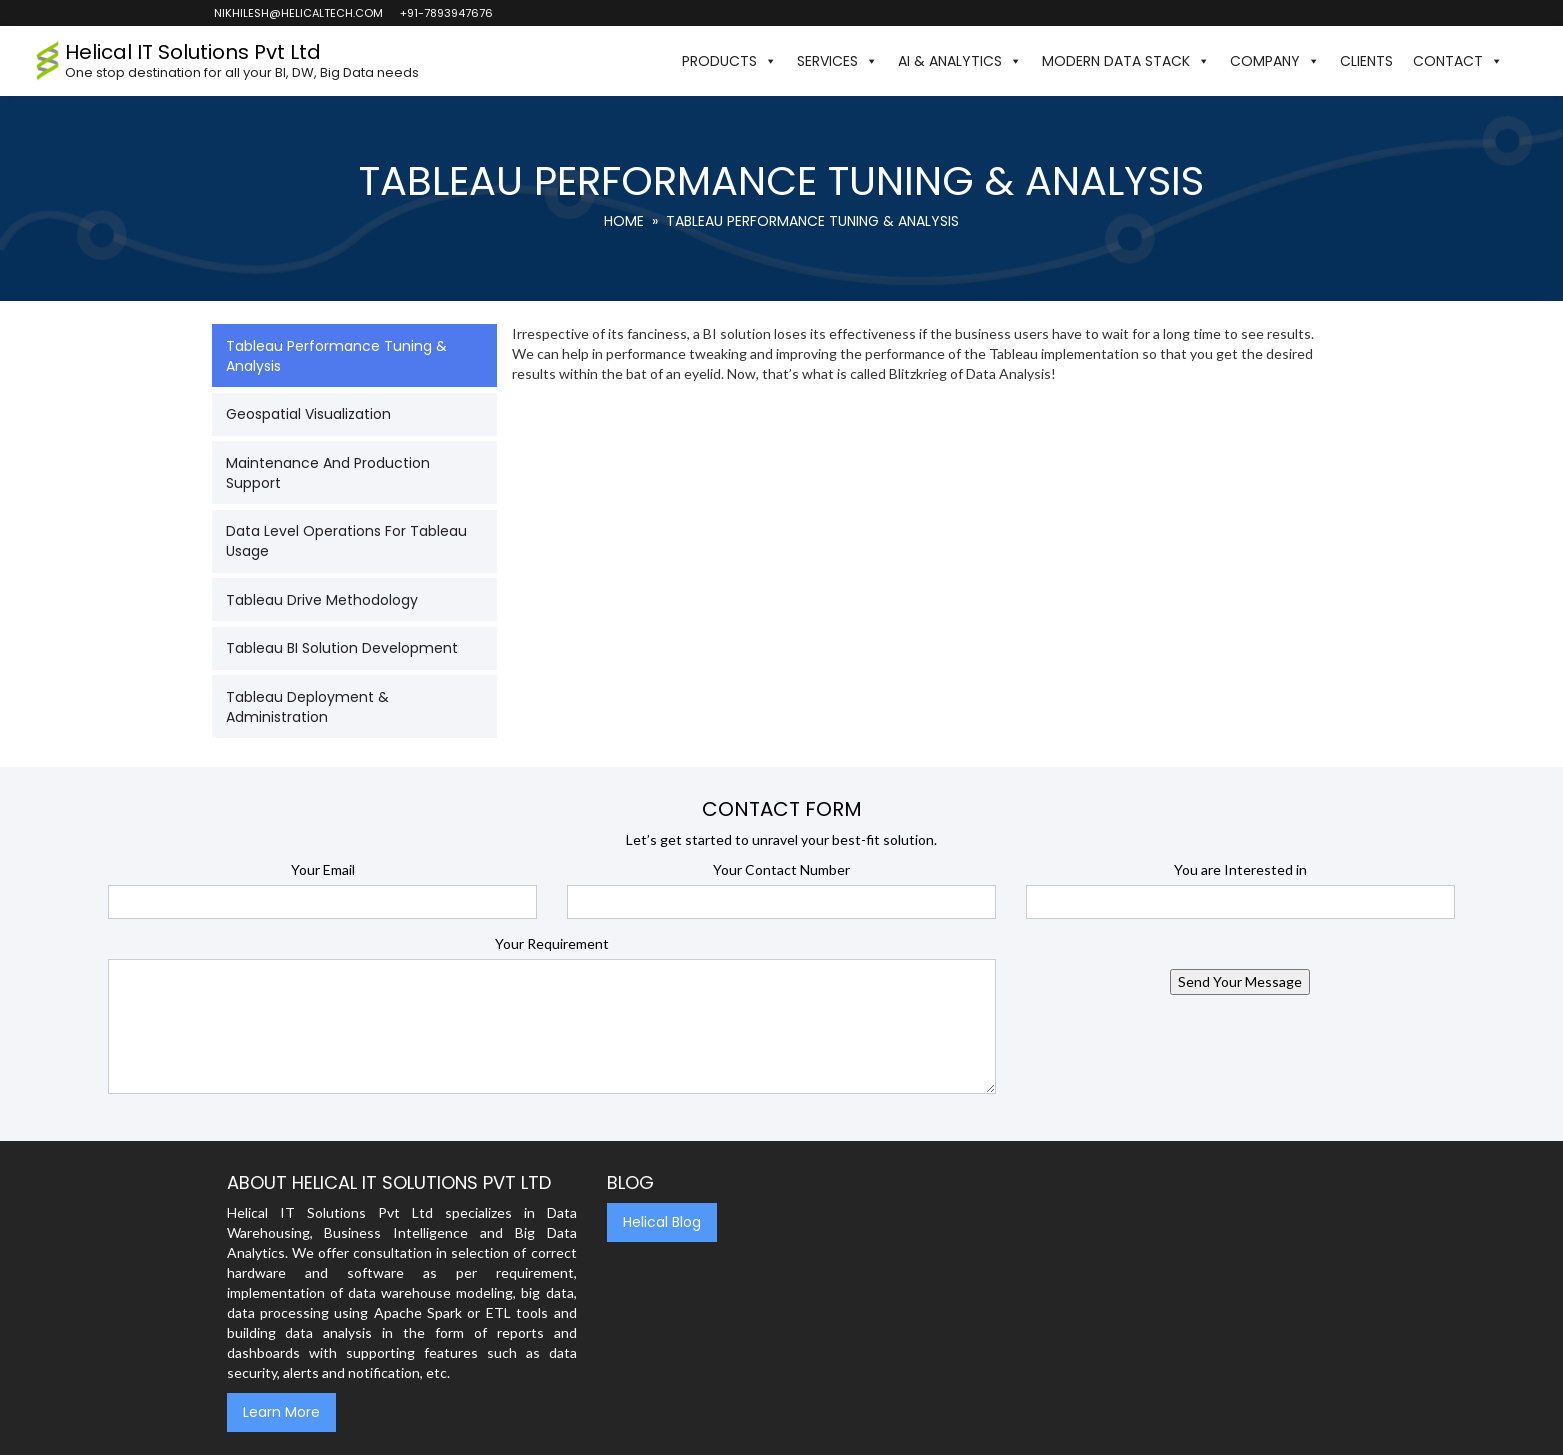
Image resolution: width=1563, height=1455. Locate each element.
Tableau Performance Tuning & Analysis (336, 356)
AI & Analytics (960, 61)
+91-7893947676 (445, 13)
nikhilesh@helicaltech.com (297, 13)
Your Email (323, 869)
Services (837, 61)
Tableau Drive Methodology (322, 600)
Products (729, 61)
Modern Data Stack (1126, 61)
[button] (1523, 61)
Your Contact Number (781, 869)
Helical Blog (662, 1222)
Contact (1458, 61)
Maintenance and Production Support (328, 473)
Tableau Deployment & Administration (307, 707)
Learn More (281, 1412)
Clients (1366, 61)
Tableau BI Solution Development (342, 648)
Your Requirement (552, 943)
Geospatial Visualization (308, 414)
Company (1275, 61)
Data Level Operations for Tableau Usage (346, 541)
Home (624, 221)
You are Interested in (1240, 869)
